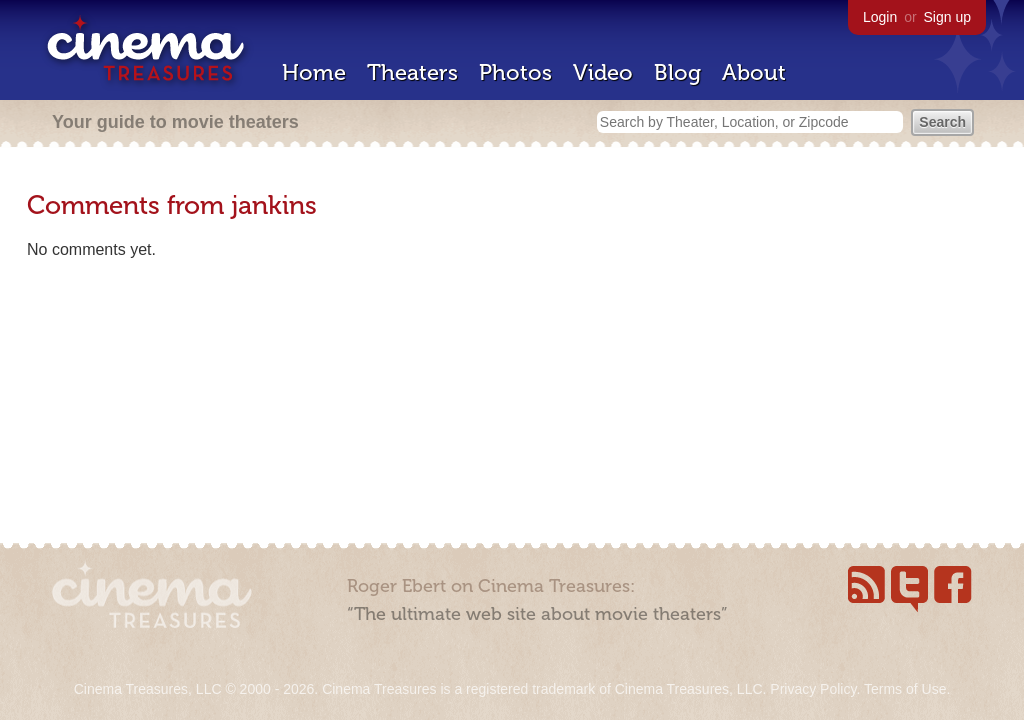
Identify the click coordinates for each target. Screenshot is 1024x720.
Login (880, 17)
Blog (677, 72)
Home (314, 72)
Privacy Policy (813, 689)
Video (603, 72)
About (754, 72)
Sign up (947, 17)
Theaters (412, 72)
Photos (515, 72)
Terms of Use (905, 689)
